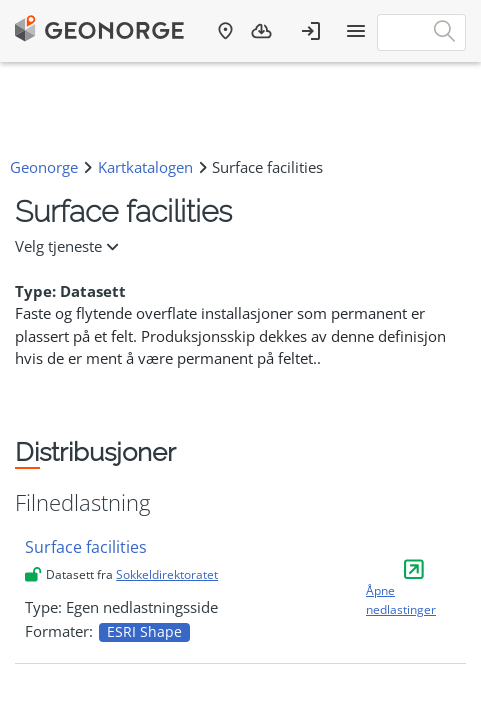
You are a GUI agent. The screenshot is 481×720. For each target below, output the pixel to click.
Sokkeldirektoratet (167, 574)
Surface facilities (86, 547)
